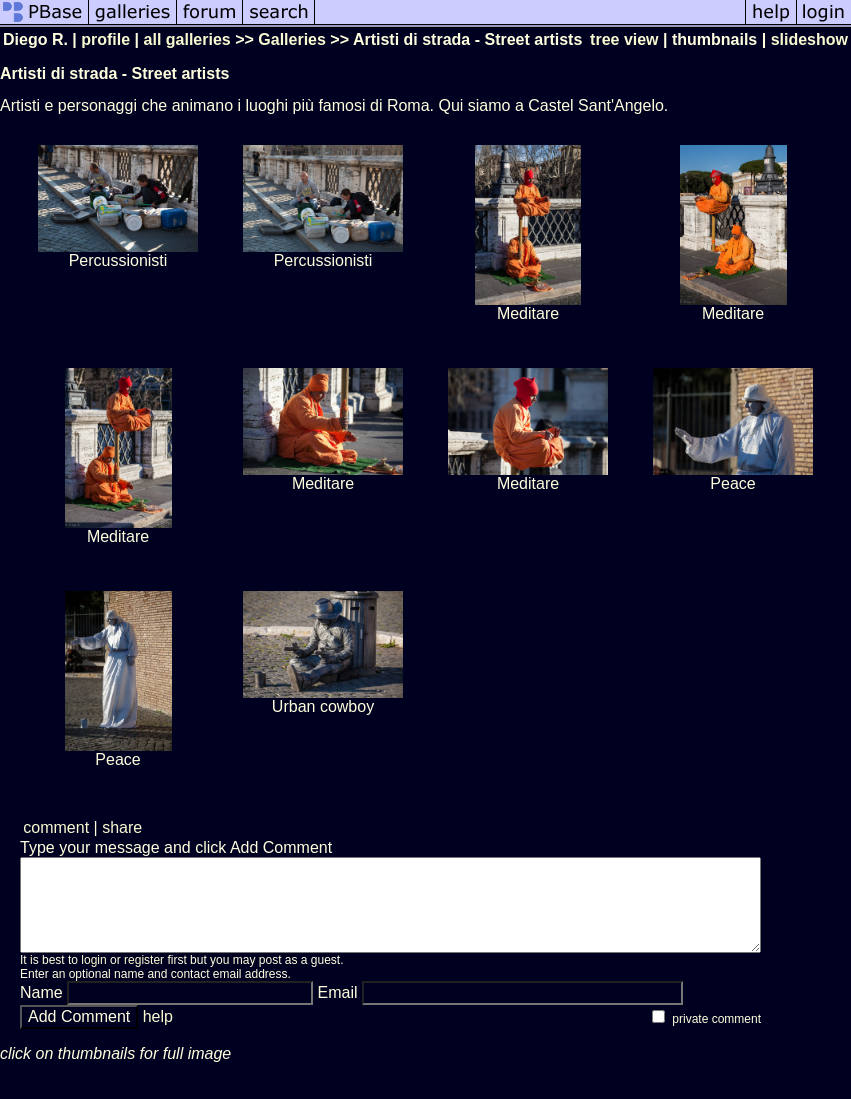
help (158, 1034)
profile (105, 39)
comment (56, 827)
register (144, 978)
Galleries (292, 39)
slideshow (809, 39)
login (93, 978)
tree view (624, 39)
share (122, 827)
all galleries (187, 39)
